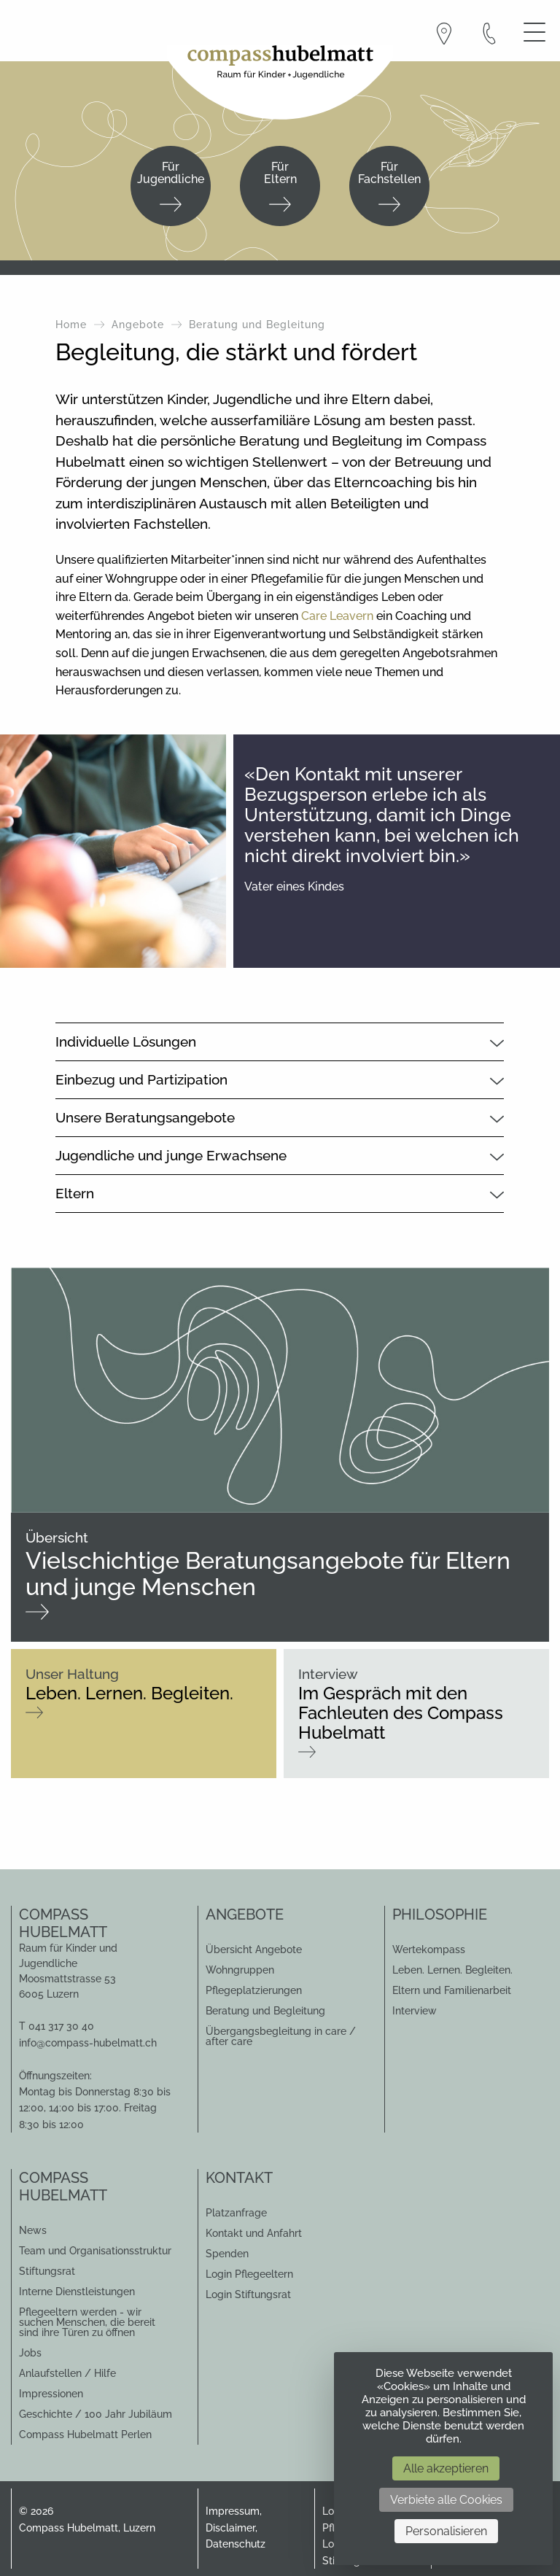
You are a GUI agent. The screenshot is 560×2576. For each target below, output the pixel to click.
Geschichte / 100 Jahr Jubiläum (95, 2414)
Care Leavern (337, 616)
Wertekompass (428, 1949)
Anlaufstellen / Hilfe (67, 2373)
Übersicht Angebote (254, 1949)
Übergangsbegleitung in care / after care (281, 2036)
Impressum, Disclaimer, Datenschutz (235, 2527)
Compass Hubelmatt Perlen (85, 2434)
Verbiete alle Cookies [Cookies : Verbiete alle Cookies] (446, 2500)
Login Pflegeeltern (249, 2274)
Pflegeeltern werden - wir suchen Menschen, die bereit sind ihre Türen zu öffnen (87, 2322)
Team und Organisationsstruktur (95, 2251)
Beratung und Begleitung (265, 2011)
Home (71, 324)
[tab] (279, 1041)
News (33, 2230)
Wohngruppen (240, 1970)
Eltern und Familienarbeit (451, 1990)
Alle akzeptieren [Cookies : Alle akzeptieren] (446, 2468)
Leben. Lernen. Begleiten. (452, 1970)
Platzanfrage (236, 2213)
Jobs (30, 2353)
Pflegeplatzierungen (254, 1990)
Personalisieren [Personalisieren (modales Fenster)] (446, 2531)
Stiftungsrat (47, 2271)
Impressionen (51, 2394)
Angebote (138, 324)
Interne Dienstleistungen (77, 2291)
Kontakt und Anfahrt (254, 2233)
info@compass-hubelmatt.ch (88, 2043)
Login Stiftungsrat (248, 2294)
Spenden (227, 2253)
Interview (414, 2011)
